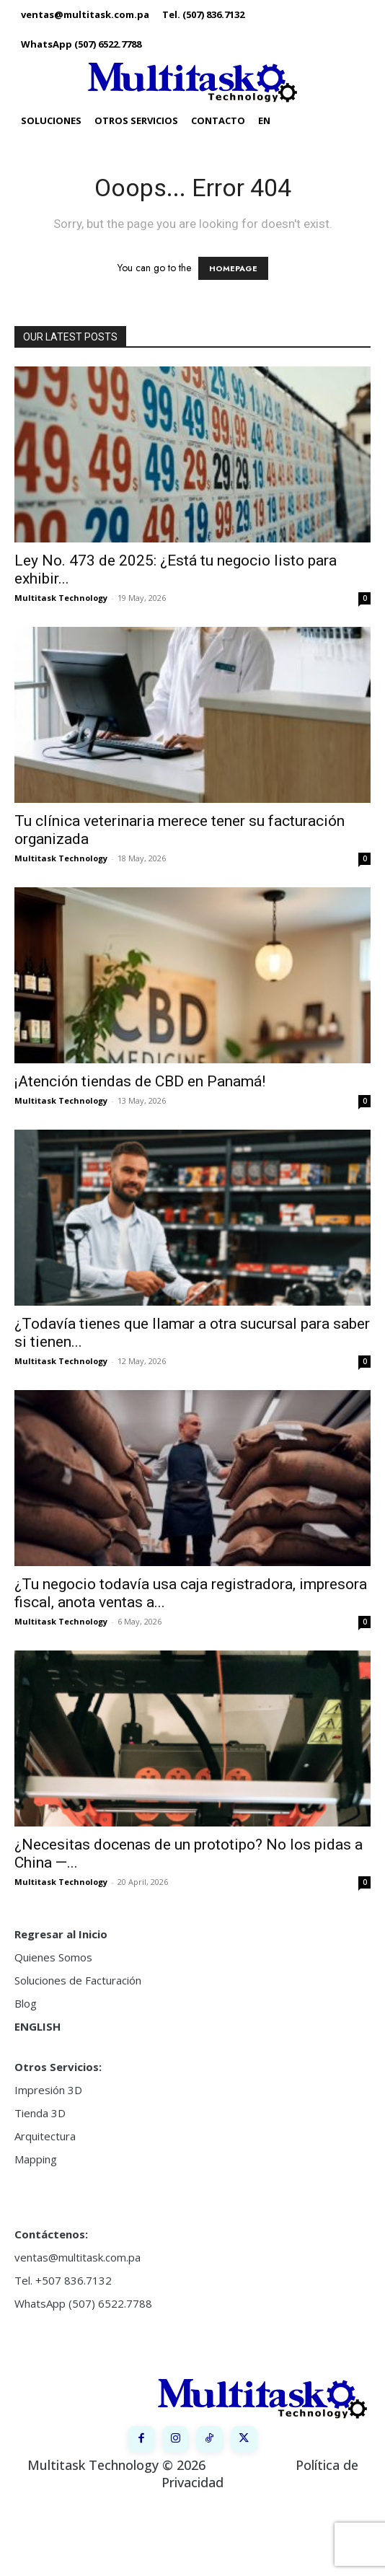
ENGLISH (37, 2026)
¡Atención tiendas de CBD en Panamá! (139, 1081)
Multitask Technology (60, 597)
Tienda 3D (40, 2113)
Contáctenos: (51, 2234)
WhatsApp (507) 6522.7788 (83, 2303)
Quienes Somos (53, 1957)
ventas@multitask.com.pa (77, 2257)
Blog (25, 2003)
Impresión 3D (48, 2090)
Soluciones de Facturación (77, 1980)
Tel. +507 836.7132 (63, 2280)
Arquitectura (45, 2136)
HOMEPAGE (233, 268)
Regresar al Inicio (60, 1934)
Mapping (35, 2159)
